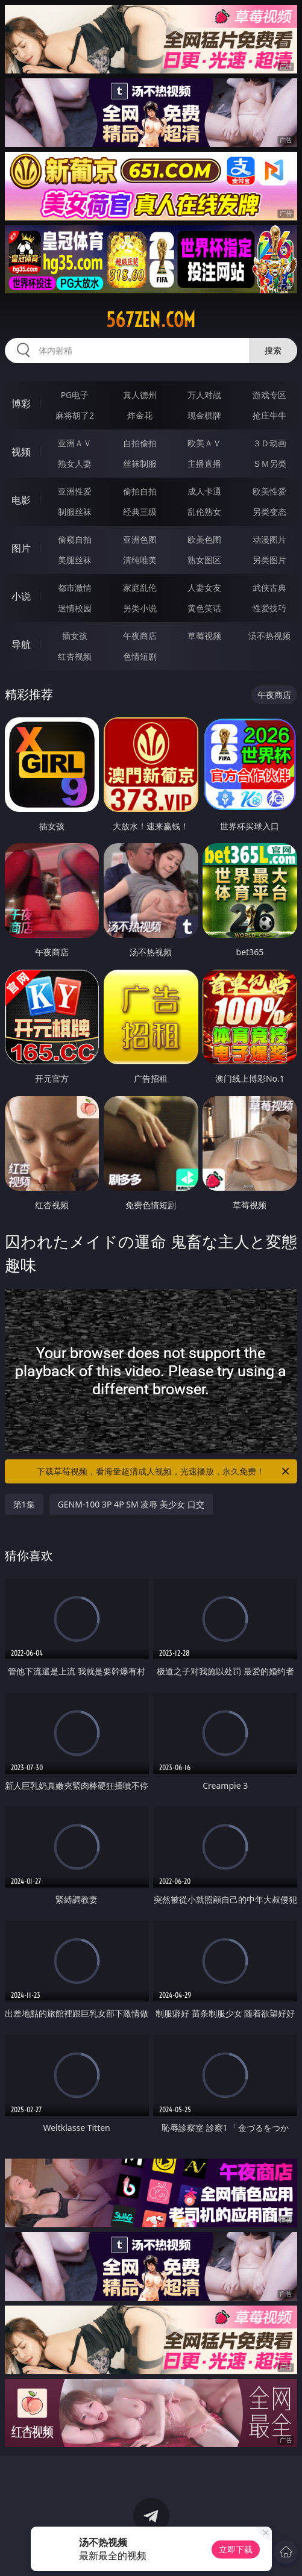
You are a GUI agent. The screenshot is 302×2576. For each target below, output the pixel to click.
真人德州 (140, 395)
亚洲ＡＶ (75, 443)
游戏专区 (269, 395)
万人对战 (204, 395)
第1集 (24, 1504)
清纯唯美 (140, 560)
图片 (21, 548)
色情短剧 (140, 656)
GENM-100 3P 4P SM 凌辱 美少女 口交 (131, 1504)
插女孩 (74, 635)
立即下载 (236, 2549)
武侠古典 (269, 587)
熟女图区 (204, 560)
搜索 (273, 350)
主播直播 (204, 463)
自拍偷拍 (140, 443)
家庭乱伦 (140, 587)
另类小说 (140, 608)
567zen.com (150, 320)
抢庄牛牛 (269, 415)
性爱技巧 (269, 608)
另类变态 (269, 511)
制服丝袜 (75, 511)
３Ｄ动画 (269, 443)
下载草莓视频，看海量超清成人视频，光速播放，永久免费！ (164, 1471)
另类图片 (269, 560)
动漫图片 (269, 539)
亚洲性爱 (75, 491)
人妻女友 (204, 587)
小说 (21, 596)
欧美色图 (204, 539)
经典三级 (140, 511)
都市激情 (75, 587)
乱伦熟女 (204, 511)
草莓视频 (204, 635)
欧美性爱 (269, 491)
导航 (21, 644)
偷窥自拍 (75, 539)
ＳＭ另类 (269, 463)
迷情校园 (75, 608)
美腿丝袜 (75, 560)
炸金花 (140, 415)
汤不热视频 (269, 635)
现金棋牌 (204, 415)
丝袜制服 (140, 463)
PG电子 (75, 395)
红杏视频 (75, 656)
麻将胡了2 (74, 415)
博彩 (21, 403)
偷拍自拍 (140, 491)
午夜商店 (140, 635)
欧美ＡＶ (204, 443)
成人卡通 (204, 491)
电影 (21, 500)
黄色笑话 (204, 608)
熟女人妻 (75, 463)
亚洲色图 (140, 539)
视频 (21, 451)
